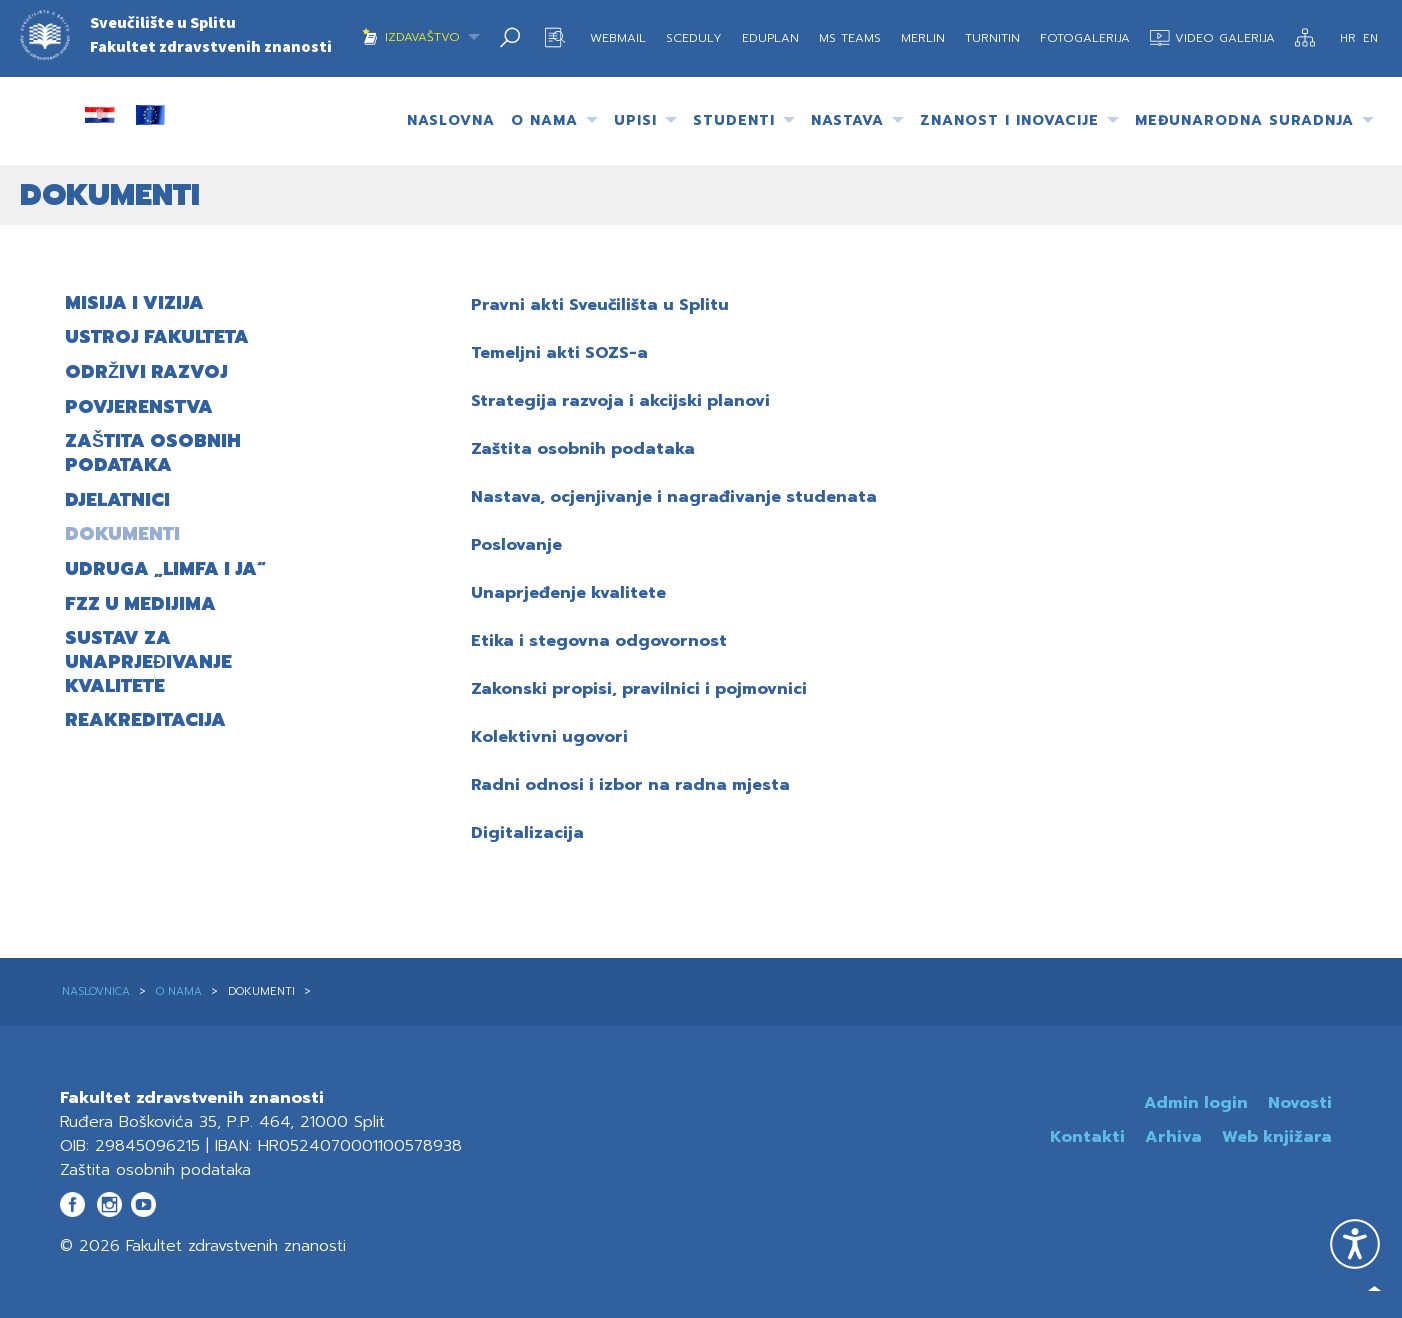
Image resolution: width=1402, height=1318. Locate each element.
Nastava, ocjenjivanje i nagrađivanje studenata (674, 497)
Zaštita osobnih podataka (583, 449)
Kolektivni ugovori (549, 737)
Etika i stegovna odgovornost (599, 641)
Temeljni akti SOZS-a (559, 353)
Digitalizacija (527, 833)
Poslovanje (516, 545)
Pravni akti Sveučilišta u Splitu (600, 305)
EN (1370, 38)
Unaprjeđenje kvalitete (568, 593)
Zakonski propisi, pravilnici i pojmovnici (639, 689)
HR (1349, 38)
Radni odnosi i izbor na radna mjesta (630, 785)
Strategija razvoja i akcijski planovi (620, 401)
